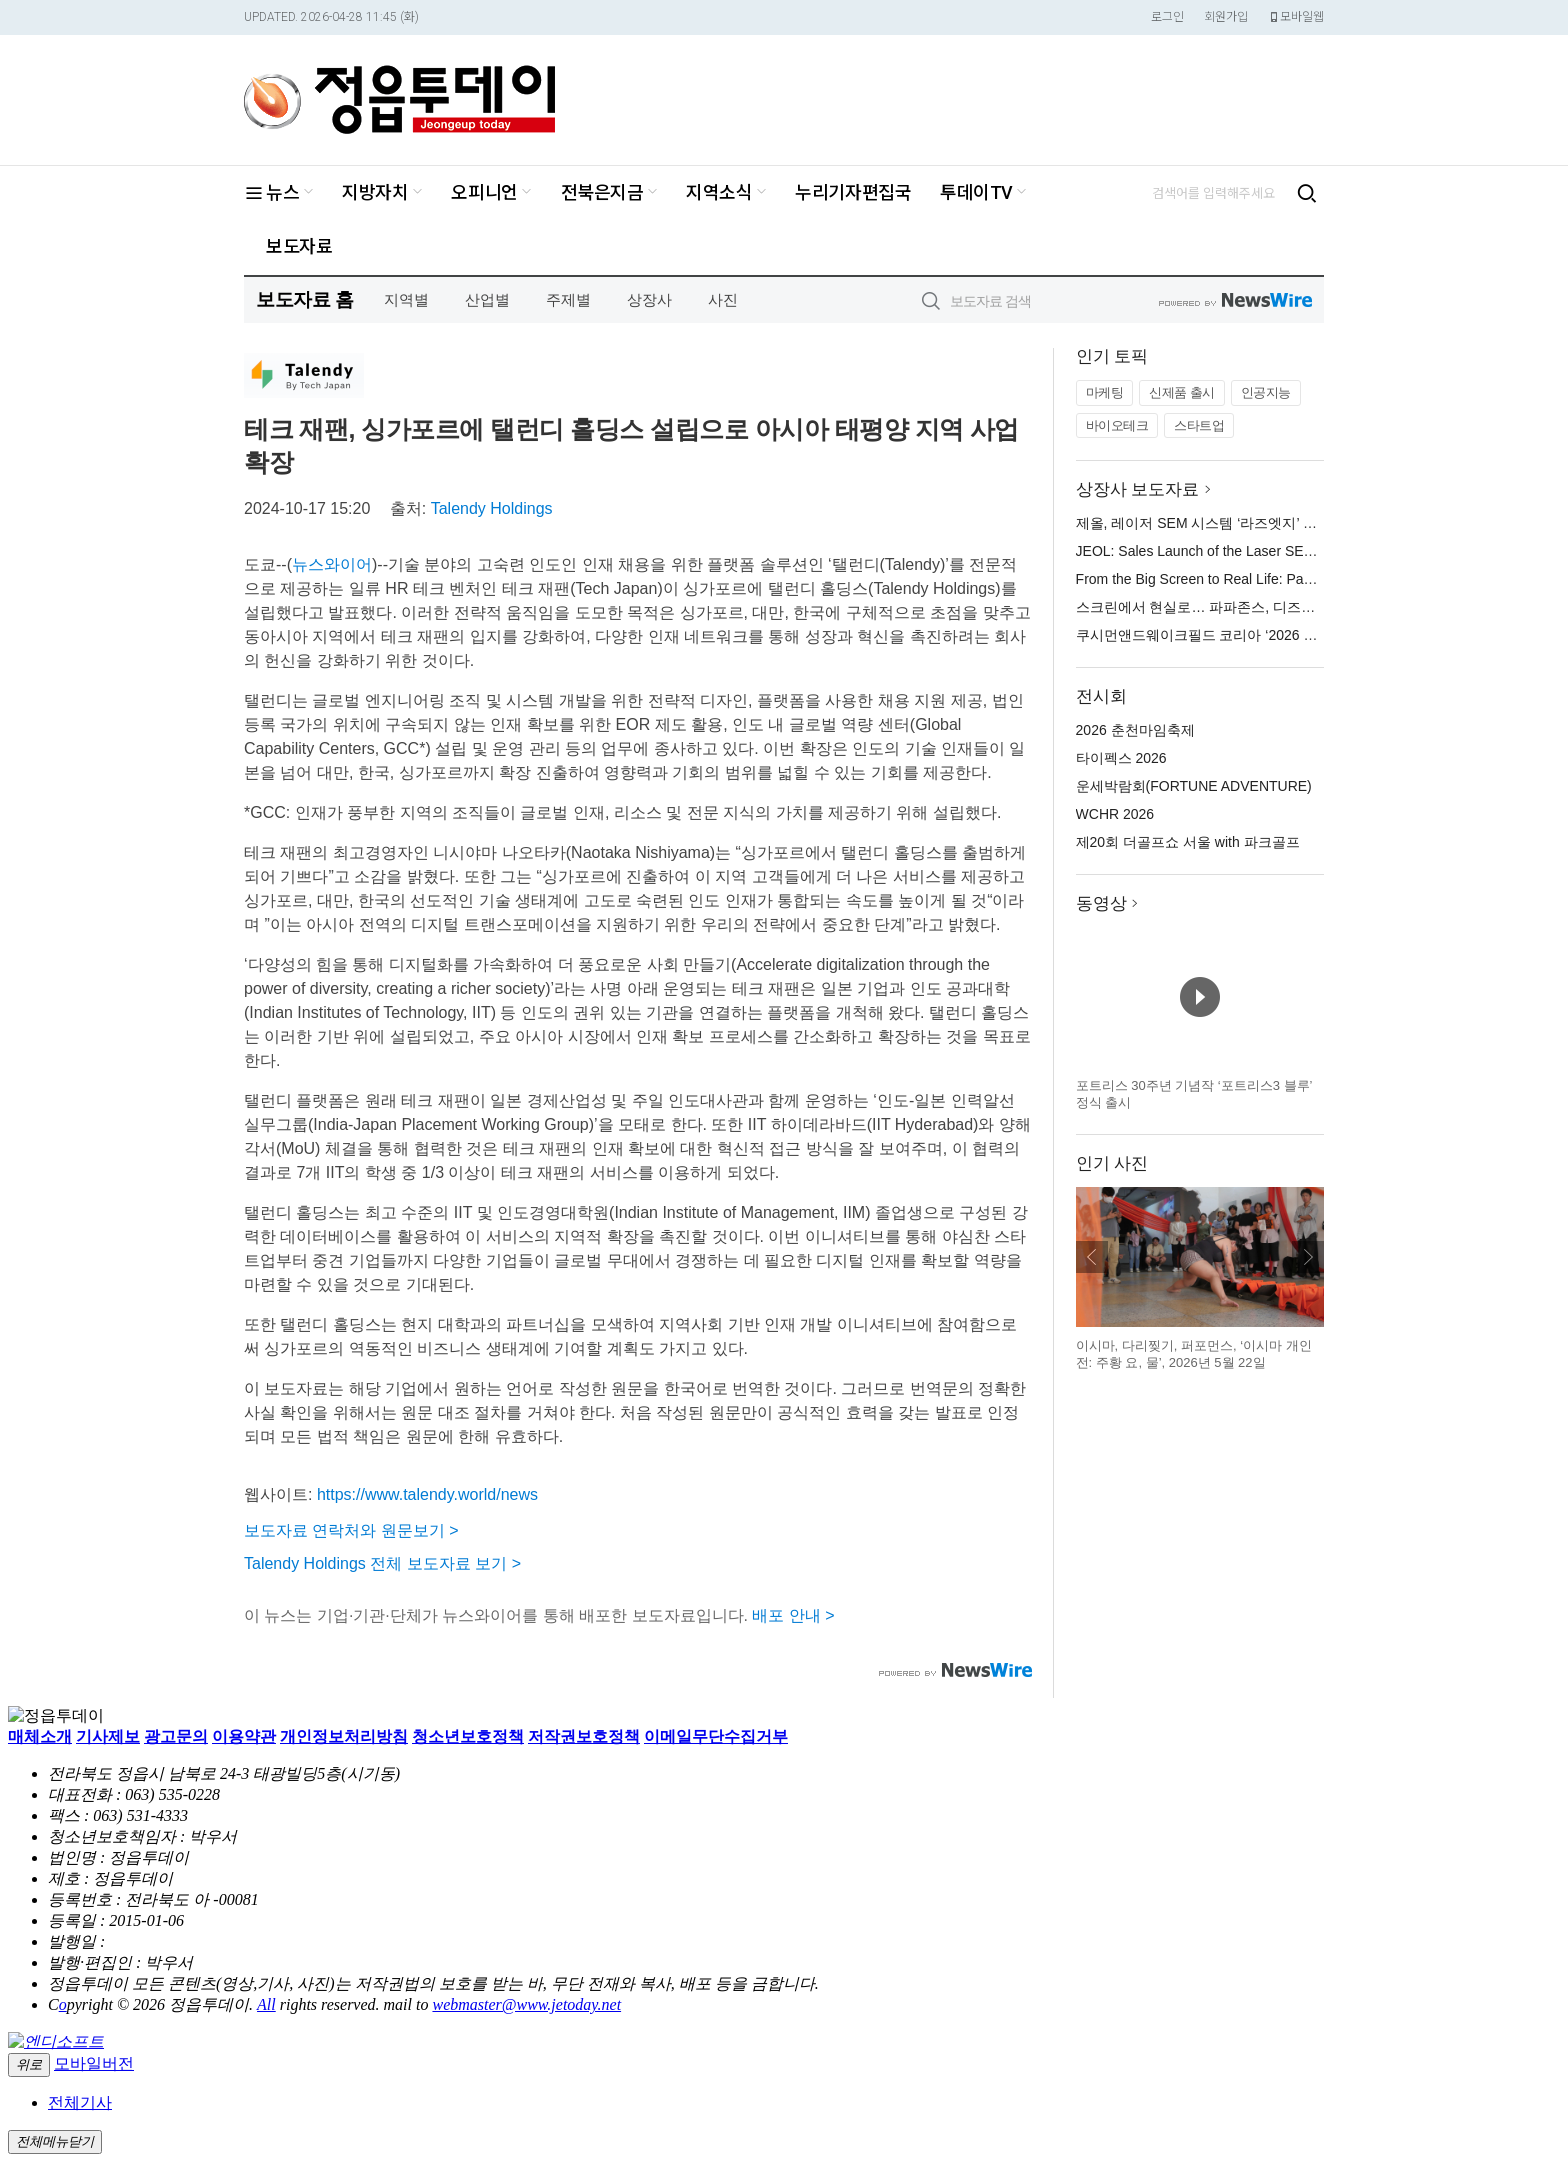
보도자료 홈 (304, 299)
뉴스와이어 (332, 564)
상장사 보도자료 (1138, 489)
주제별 (568, 299)
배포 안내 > (793, 1615)
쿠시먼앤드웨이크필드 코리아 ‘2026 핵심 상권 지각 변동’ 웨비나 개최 (1292, 635)
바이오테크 (1117, 425)
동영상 (1101, 903)
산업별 (487, 299)
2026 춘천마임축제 (1135, 730)
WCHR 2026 (1115, 814)
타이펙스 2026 (1121, 758)
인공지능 (1266, 392)
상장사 (649, 299)
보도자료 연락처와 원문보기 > (351, 1530)
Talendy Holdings (492, 508)
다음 (1308, 1257)
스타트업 (1199, 425)
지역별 (406, 299)
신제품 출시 (1182, 392)
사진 (723, 299)
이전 (1092, 1257)
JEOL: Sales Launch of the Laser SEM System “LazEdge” (1255, 551)
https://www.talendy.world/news (427, 1494)
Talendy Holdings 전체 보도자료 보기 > (382, 1563)
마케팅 (1105, 392)
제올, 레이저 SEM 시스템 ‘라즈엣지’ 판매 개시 (1219, 523)
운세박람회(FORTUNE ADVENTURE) (1194, 786)
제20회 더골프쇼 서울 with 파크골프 (1188, 842)
